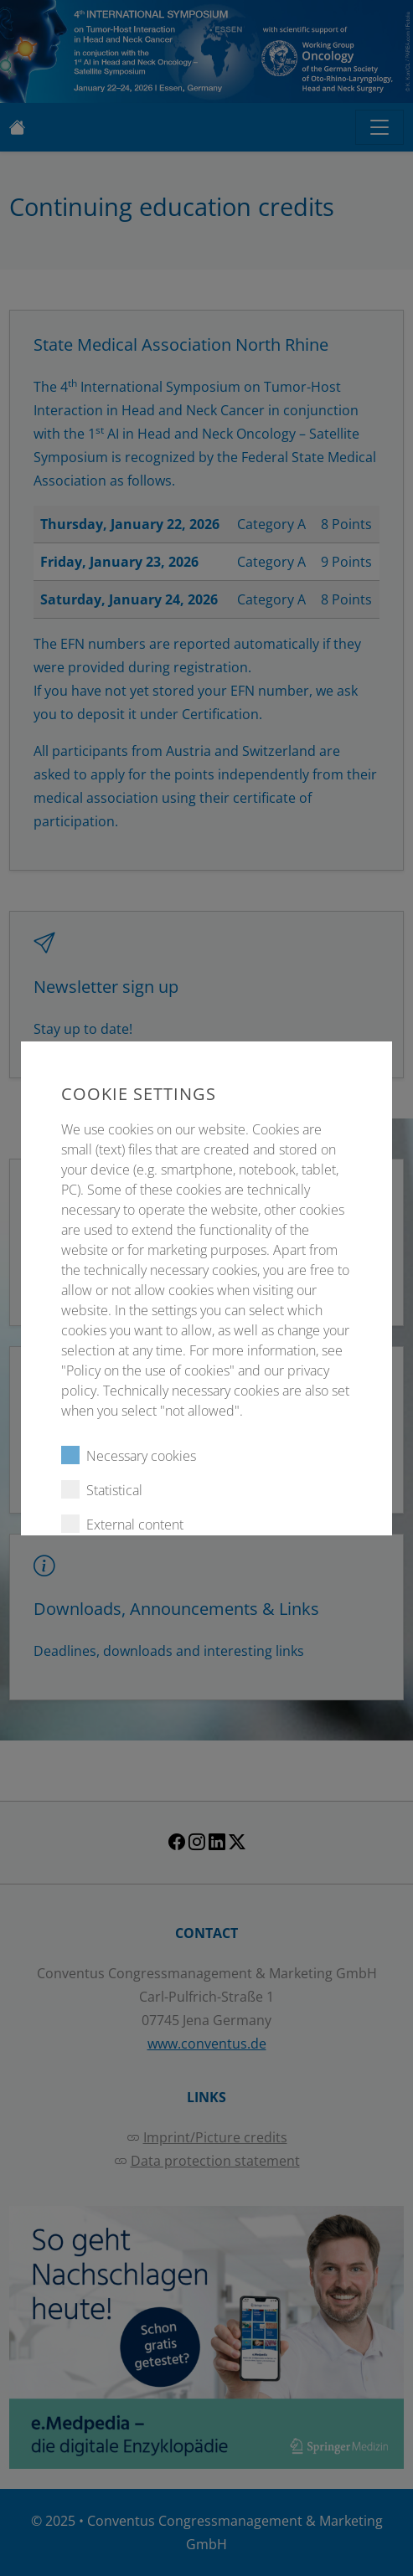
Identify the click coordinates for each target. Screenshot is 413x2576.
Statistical (101, 1489)
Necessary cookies (128, 1455)
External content (122, 1524)
